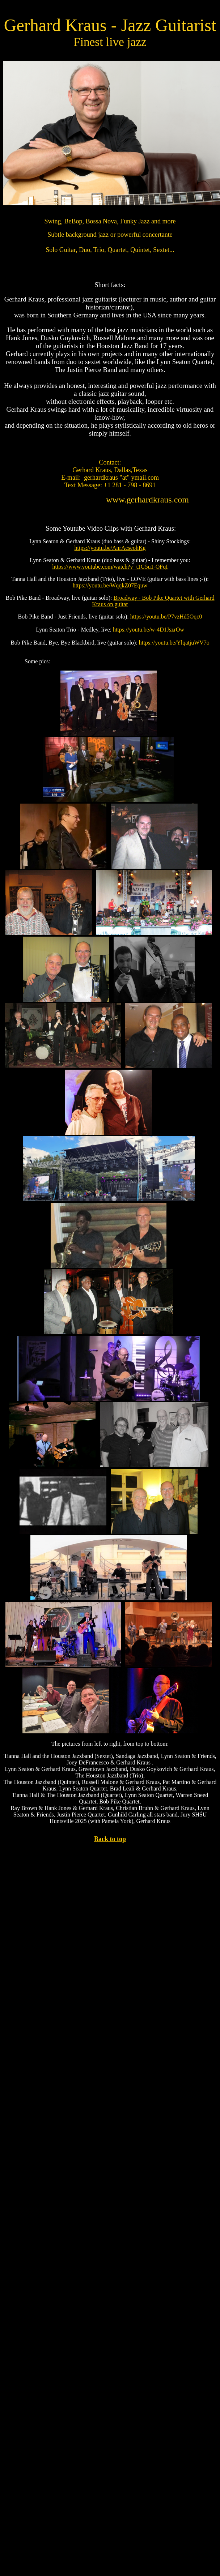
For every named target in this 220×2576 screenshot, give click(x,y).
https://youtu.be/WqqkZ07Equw (110, 585)
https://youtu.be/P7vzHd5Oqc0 (166, 616)
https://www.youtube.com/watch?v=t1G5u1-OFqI (110, 567)
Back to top (110, 1839)
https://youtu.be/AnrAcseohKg (110, 548)
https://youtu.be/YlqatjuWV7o (174, 642)
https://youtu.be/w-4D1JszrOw (148, 629)
